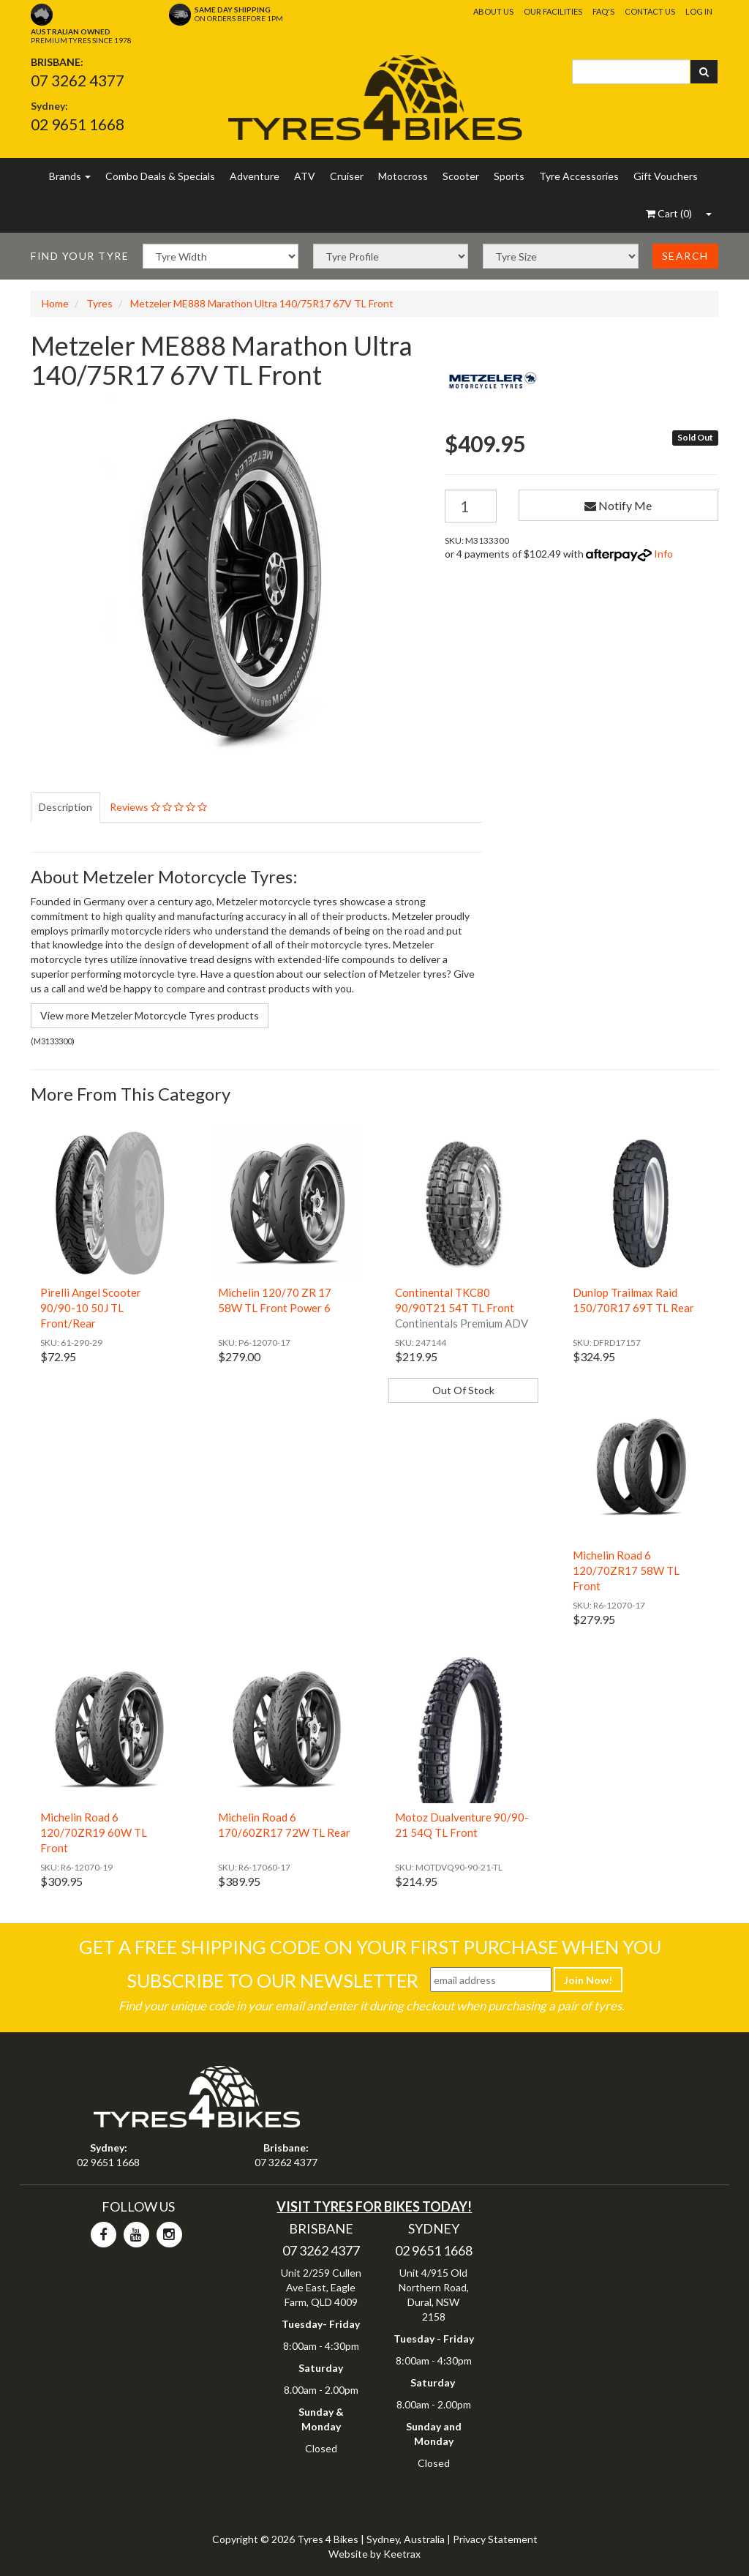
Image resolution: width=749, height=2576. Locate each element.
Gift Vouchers (665, 176)
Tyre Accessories (579, 176)
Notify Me (618, 505)
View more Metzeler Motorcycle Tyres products (149, 1015)
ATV (304, 176)
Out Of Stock (463, 1390)
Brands (70, 176)
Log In (698, 11)
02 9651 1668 (77, 124)
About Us (493, 11)
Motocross (403, 176)
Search (685, 256)
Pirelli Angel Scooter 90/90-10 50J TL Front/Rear (90, 1308)
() (669, 213)
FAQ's (603, 11)
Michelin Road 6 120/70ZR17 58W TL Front (626, 1570)
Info (663, 553)
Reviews (158, 807)
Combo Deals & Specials (160, 176)
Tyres (99, 303)
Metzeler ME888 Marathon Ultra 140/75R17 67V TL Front (262, 303)
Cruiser (347, 176)
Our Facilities (553, 11)
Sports (509, 176)
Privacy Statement (495, 2539)
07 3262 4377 (77, 80)
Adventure (254, 176)
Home (55, 303)
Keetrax (402, 2553)
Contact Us (650, 11)
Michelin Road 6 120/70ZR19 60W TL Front (93, 1832)
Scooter (461, 176)
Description (65, 807)
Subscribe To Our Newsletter (272, 1980)
